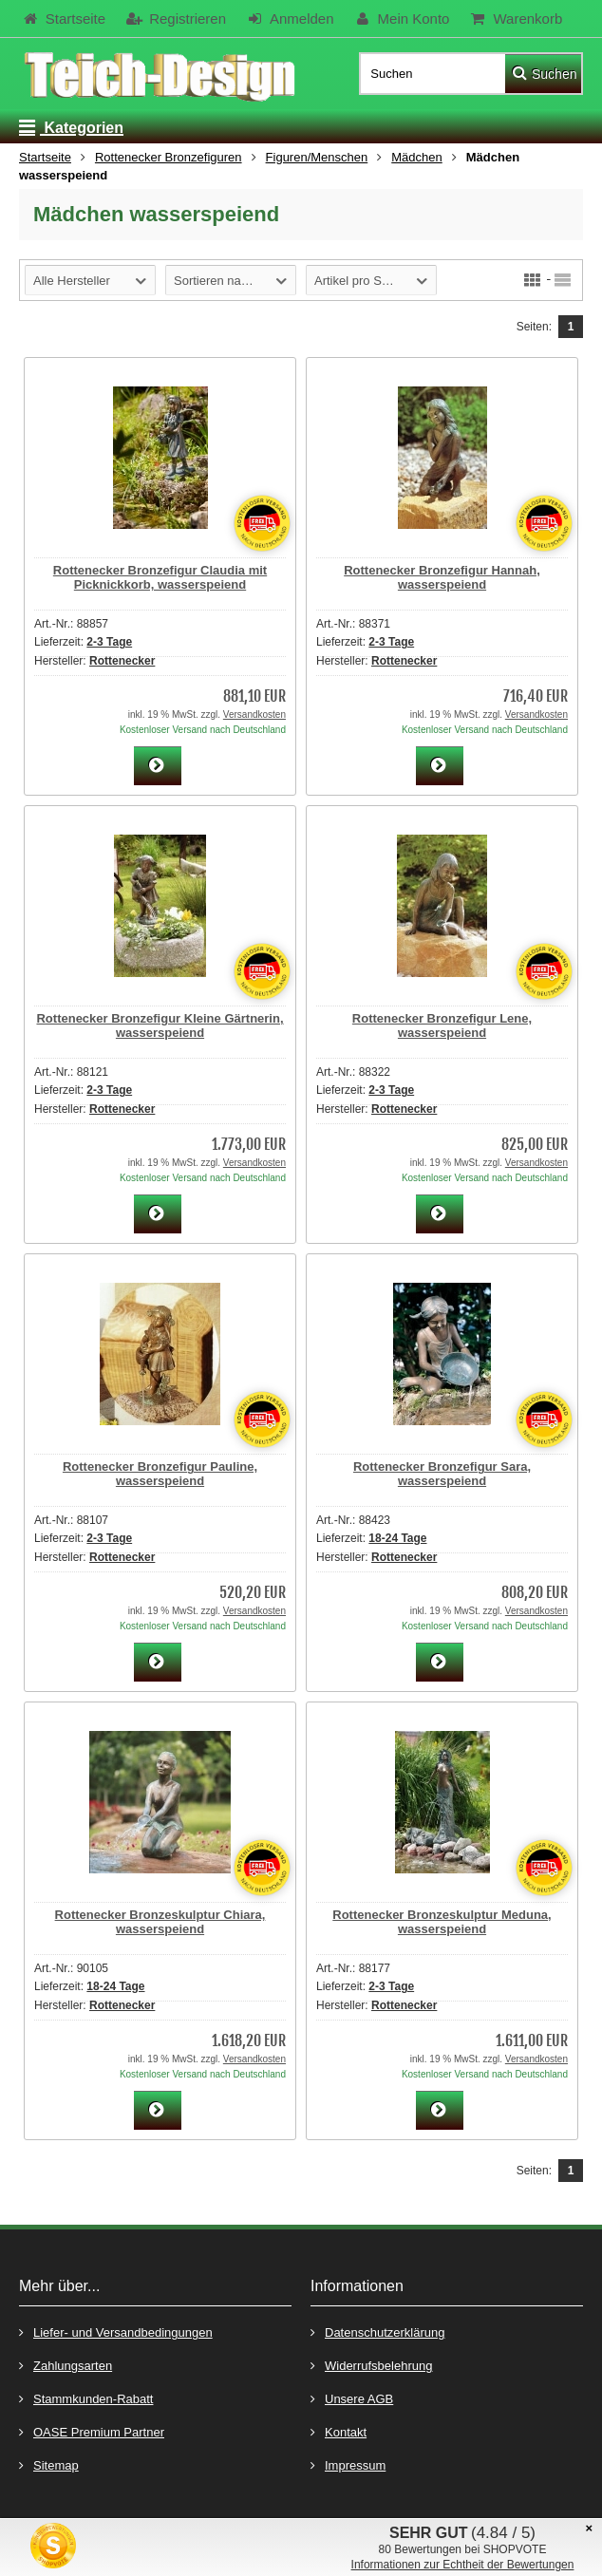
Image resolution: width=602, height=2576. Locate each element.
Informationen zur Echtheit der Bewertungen (462, 2564)
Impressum (348, 2464)
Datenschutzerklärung (377, 2331)
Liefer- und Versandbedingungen (116, 2331)
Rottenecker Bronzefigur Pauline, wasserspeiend (160, 1473)
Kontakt (338, 2431)
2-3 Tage (109, 642)
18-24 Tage (397, 1538)
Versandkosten (254, 714)
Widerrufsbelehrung (371, 2365)
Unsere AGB (351, 2398)
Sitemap (49, 2464)
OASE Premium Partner (91, 2431)
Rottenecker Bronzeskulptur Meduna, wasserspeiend (441, 1922)
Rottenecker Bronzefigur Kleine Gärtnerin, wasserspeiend (159, 1025)
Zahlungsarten (65, 2365)
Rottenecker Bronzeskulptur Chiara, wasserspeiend (160, 1922)
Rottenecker (122, 661)
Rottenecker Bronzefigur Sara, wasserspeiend (442, 1473)
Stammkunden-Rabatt (86, 2398)
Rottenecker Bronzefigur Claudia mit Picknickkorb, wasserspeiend (160, 577)
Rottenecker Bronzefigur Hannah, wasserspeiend (442, 577)
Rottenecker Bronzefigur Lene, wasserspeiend (442, 1025)
